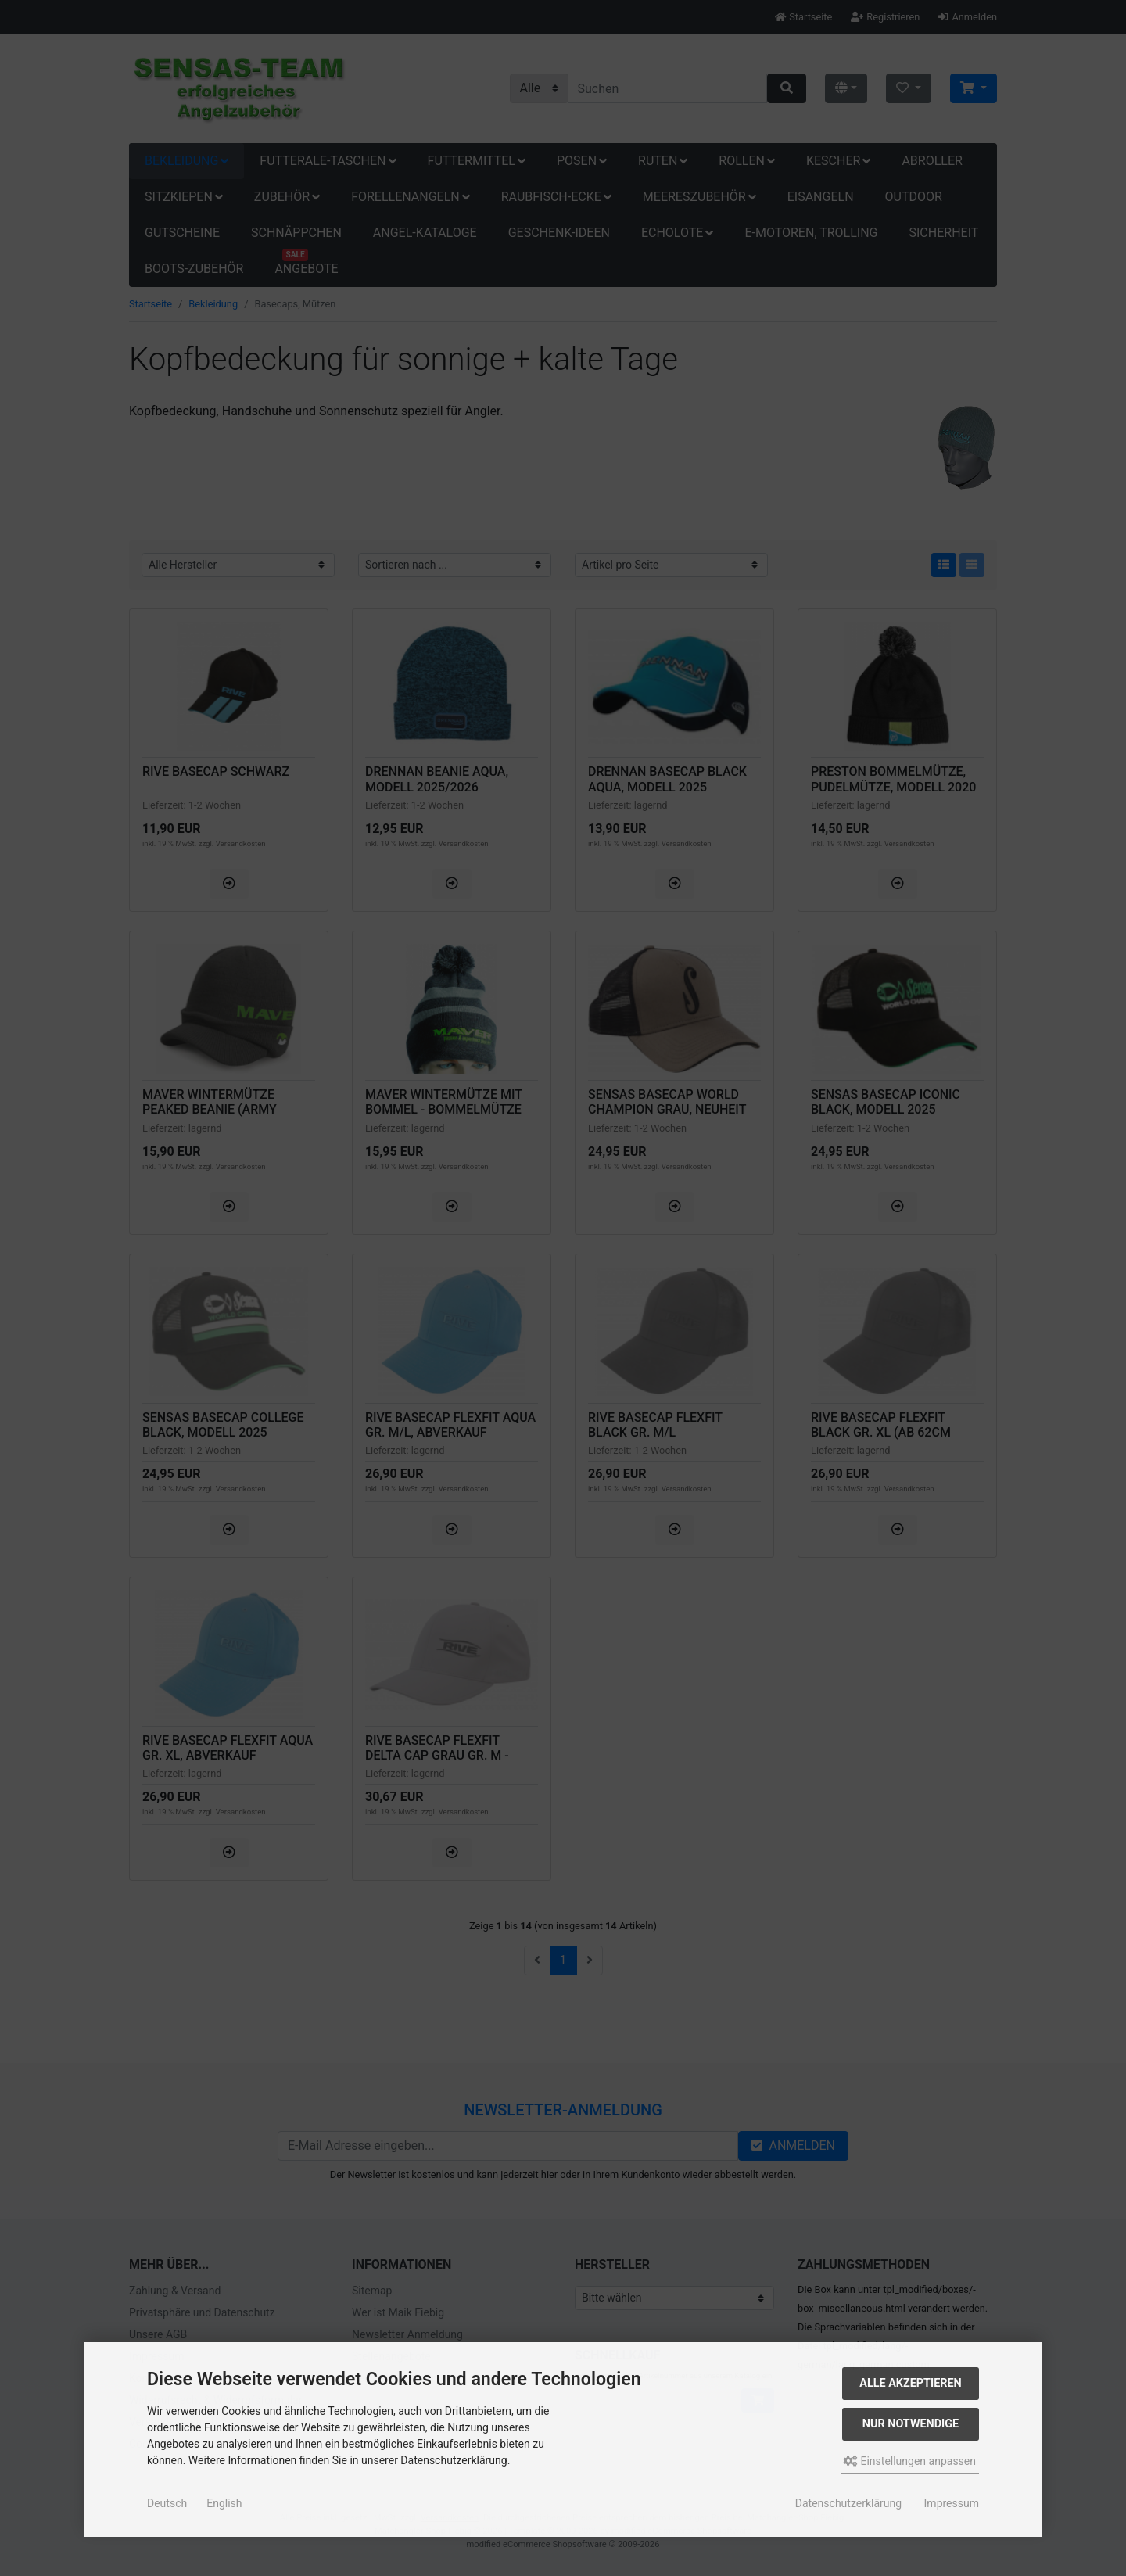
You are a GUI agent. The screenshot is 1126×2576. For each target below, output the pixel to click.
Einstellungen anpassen (910, 2461)
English (224, 2503)
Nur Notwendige (910, 2424)
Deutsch (167, 2503)
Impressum (951, 2503)
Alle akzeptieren (910, 2383)
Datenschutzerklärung (848, 2503)
